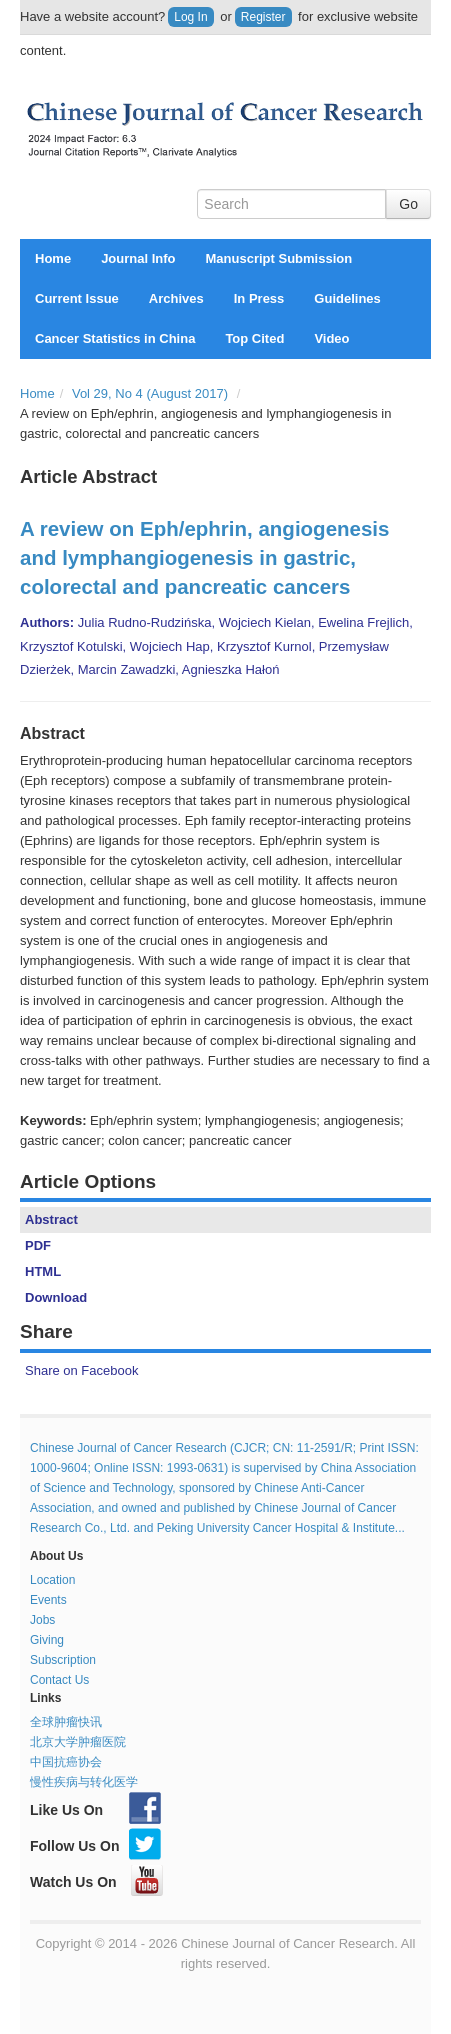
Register (263, 17)
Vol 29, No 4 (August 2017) (150, 393)
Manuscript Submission (279, 258)
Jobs (42, 1620)
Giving (47, 1640)
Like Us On (95, 1810)
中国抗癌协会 (66, 1762)
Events (48, 1600)
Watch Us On (96, 1882)
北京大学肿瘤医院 (78, 1742)
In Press (259, 298)
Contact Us (59, 1680)
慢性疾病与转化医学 (84, 1782)
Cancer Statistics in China (115, 338)
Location (52, 1580)
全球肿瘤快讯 (66, 1722)
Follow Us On (95, 1846)
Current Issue (77, 298)
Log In (190, 17)
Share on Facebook (81, 1370)
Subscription (63, 1660)
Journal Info (138, 258)
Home (53, 258)
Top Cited (254, 338)
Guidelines (347, 298)
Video (331, 338)
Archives (176, 298)
